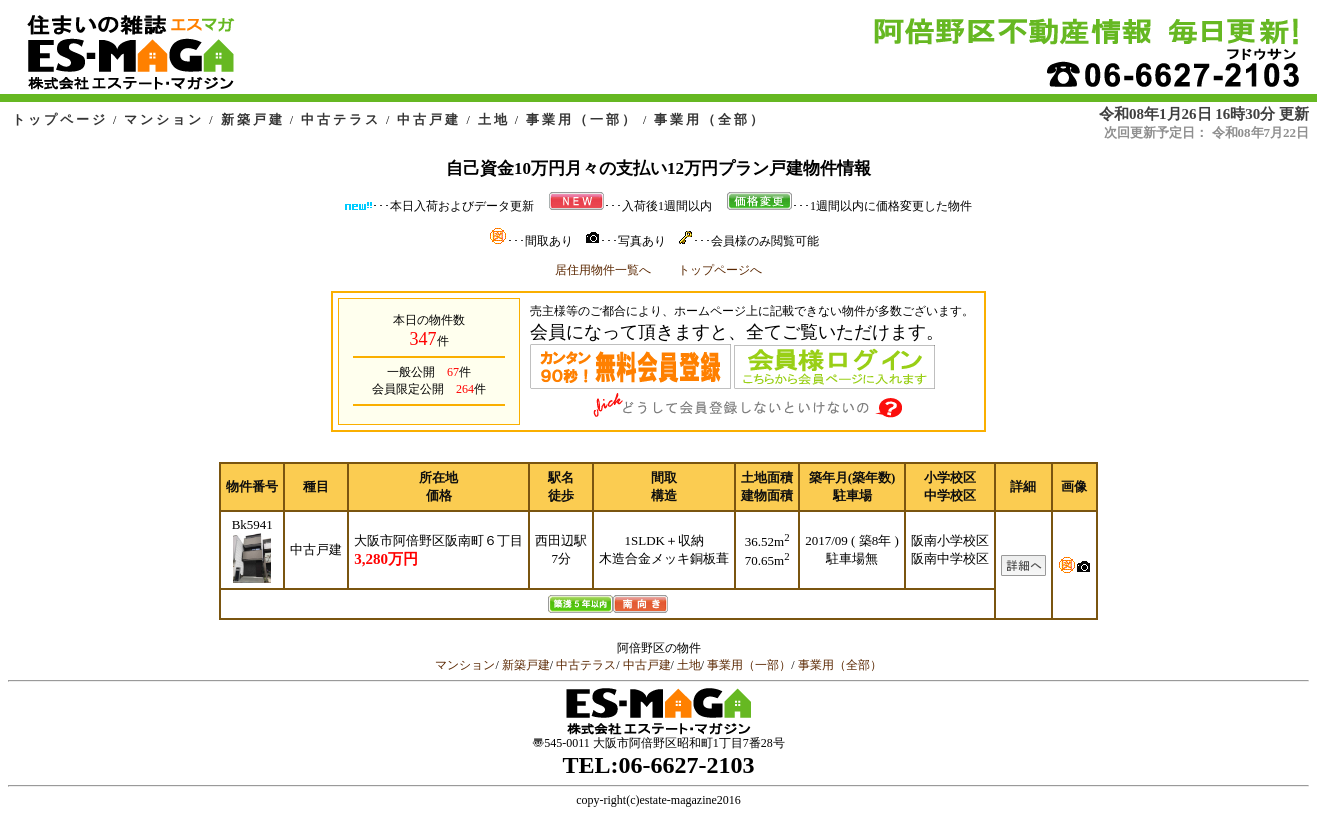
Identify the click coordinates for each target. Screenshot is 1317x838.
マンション (164, 119)
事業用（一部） (582, 119)
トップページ (60, 119)
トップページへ (720, 270)
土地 (494, 119)
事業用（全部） (710, 119)
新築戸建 (253, 119)
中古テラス (341, 119)
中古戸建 (429, 119)
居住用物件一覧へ (603, 270)
